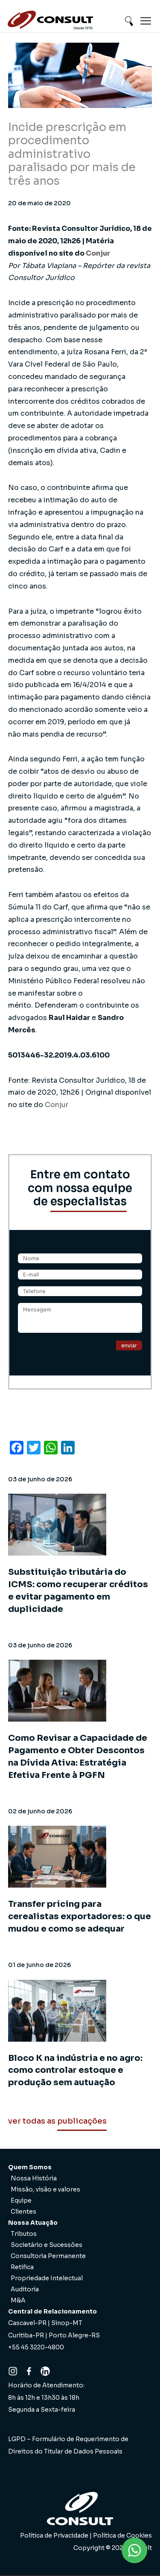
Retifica (22, 2267)
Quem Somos (30, 2167)
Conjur (98, 253)
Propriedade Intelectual (47, 2278)
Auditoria (25, 2289)
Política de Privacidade (54, 2535)
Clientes (23, 2211)
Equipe (21, 2200)
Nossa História (34, 2178)
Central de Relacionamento (52, 2311)
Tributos (24, 2234)
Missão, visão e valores (45, 2189)
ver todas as (57, 2121)
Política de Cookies (122, 2535)
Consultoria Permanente (48, 2256)
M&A (18, 2300)
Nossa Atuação (33, 2222)
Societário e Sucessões (46, 2245)
